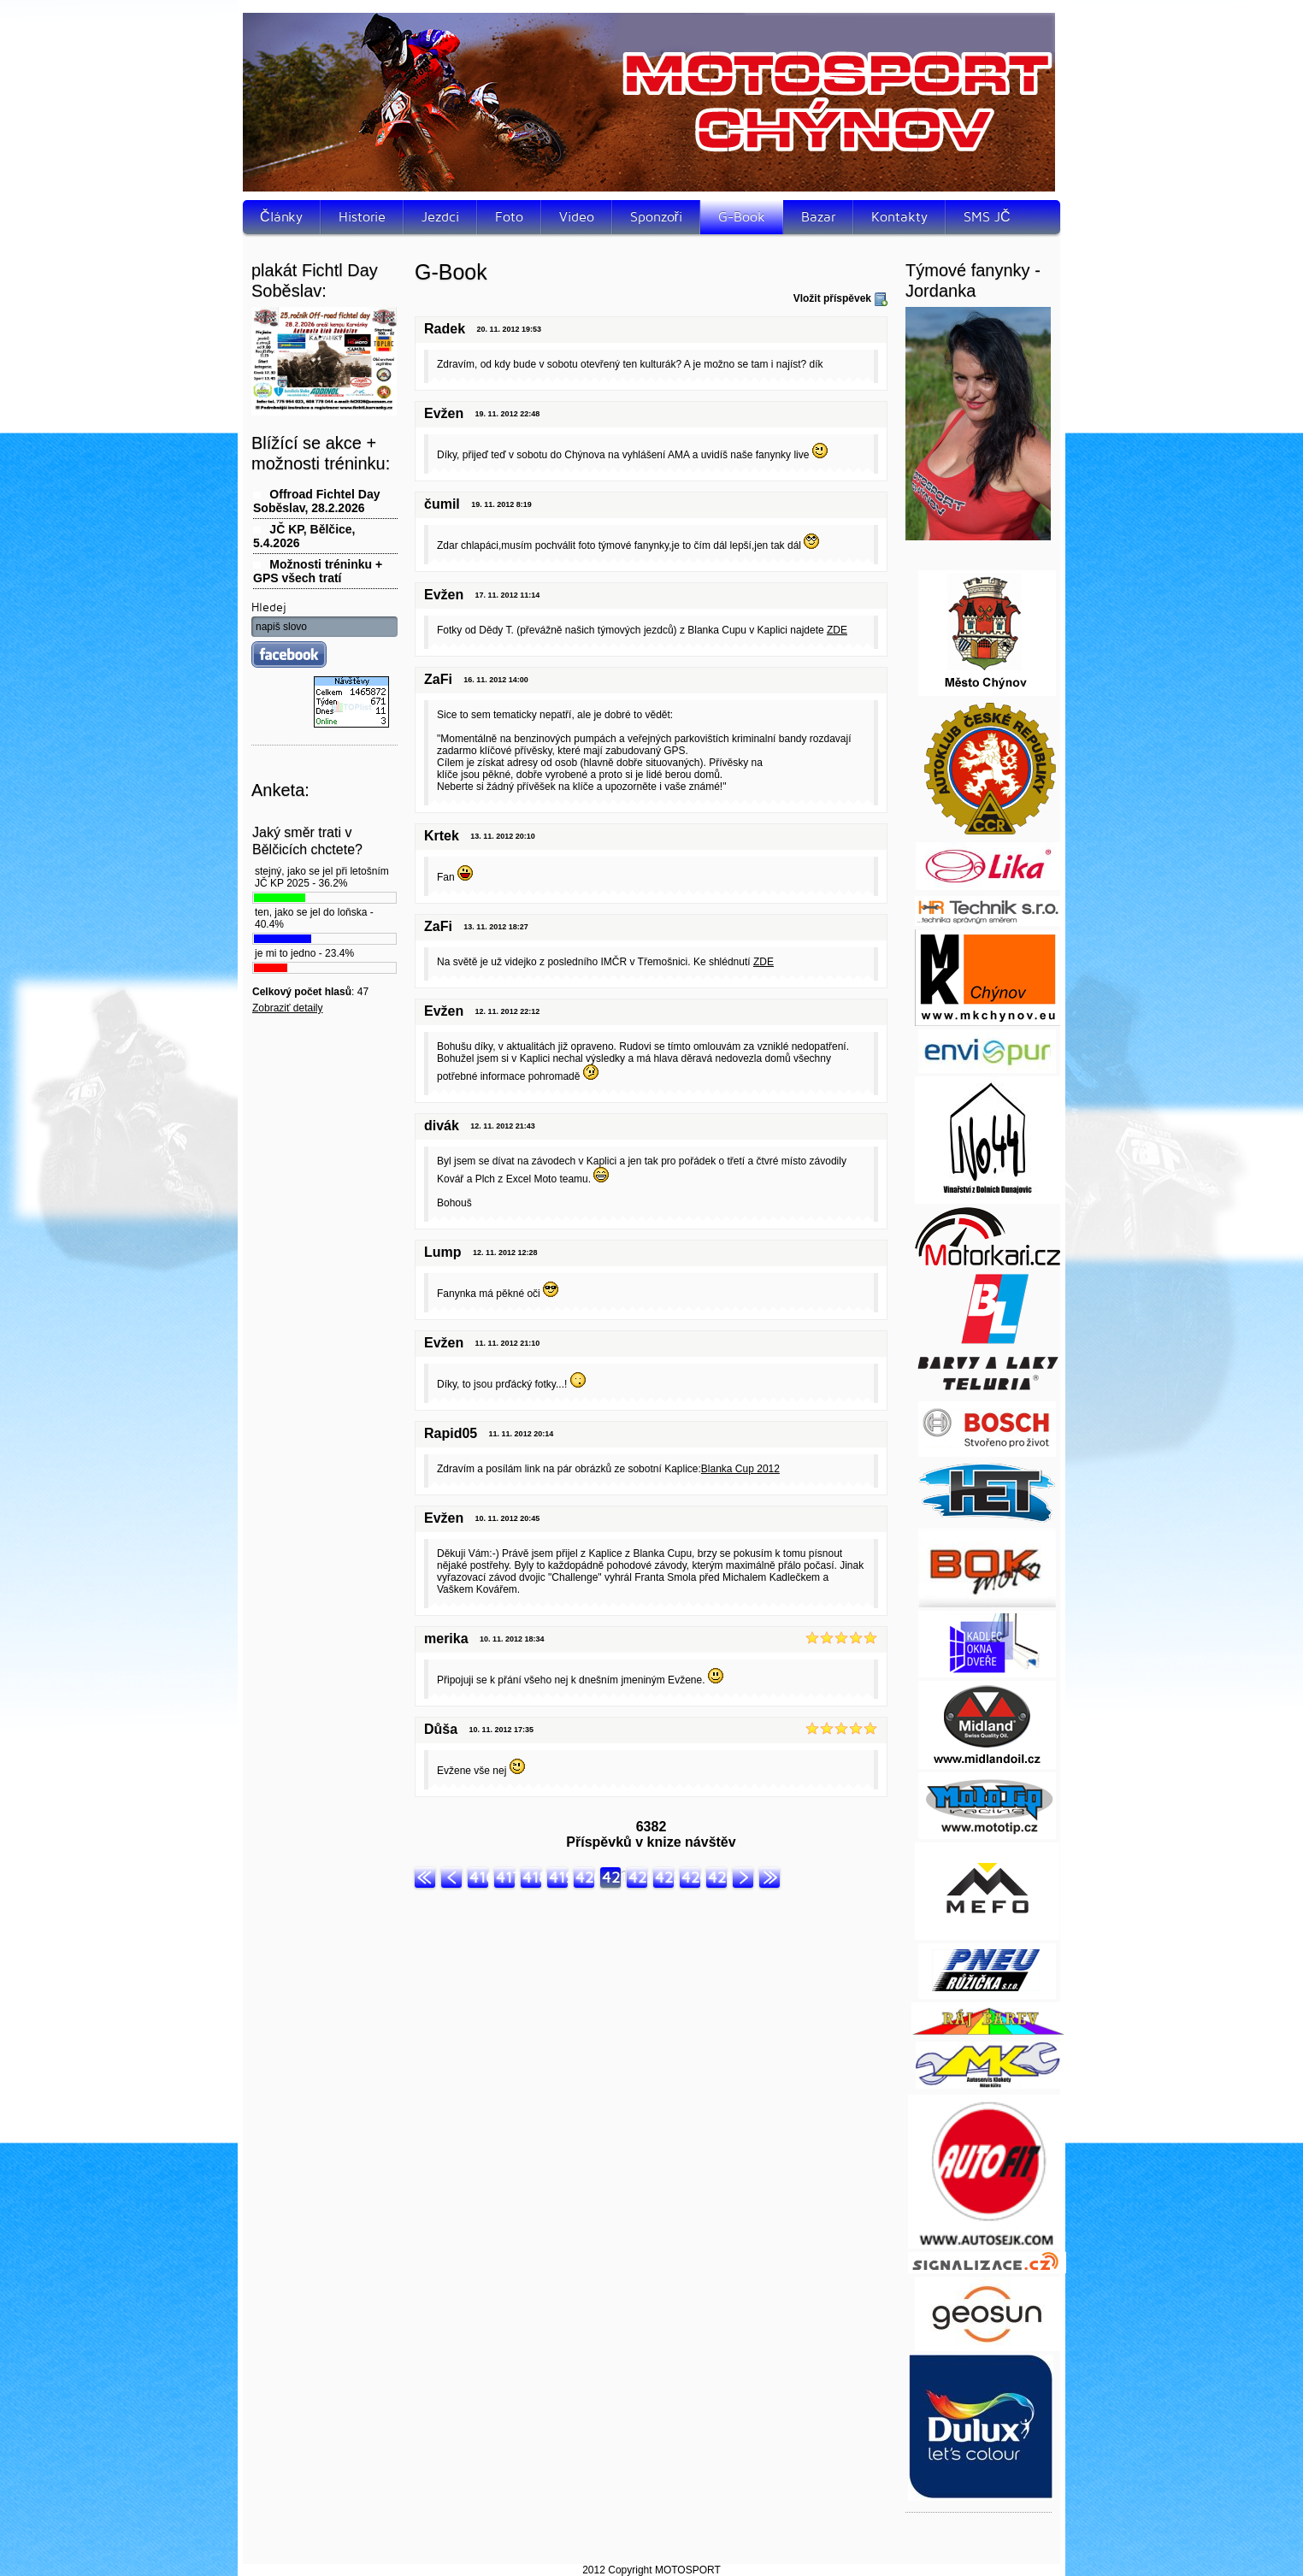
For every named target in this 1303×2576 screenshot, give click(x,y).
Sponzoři (656, 217)
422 (637, 1877)
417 (505, 1877)
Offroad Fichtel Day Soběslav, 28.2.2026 (316, 501)
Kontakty (899, 217)
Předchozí (451, 1877)
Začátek (424, 1877)
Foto (509, 217)
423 (664, 1877)
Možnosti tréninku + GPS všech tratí (317, 571)
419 (558, 1877)
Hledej (268, 606)
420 (584, 1877)
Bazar (818, 217)
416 (478, 1877)
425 (717, 1877)
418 (531, 1877)
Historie (362, 217)
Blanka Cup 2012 (740, 1469)
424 (690, 1877)
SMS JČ (987, 217)
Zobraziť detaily (287, 1008)
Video (576, 217)
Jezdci (440, 217)
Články (281, 217)
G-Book (741, 217)
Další (743, 1877)
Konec (769, 1877)
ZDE (837, 630)
